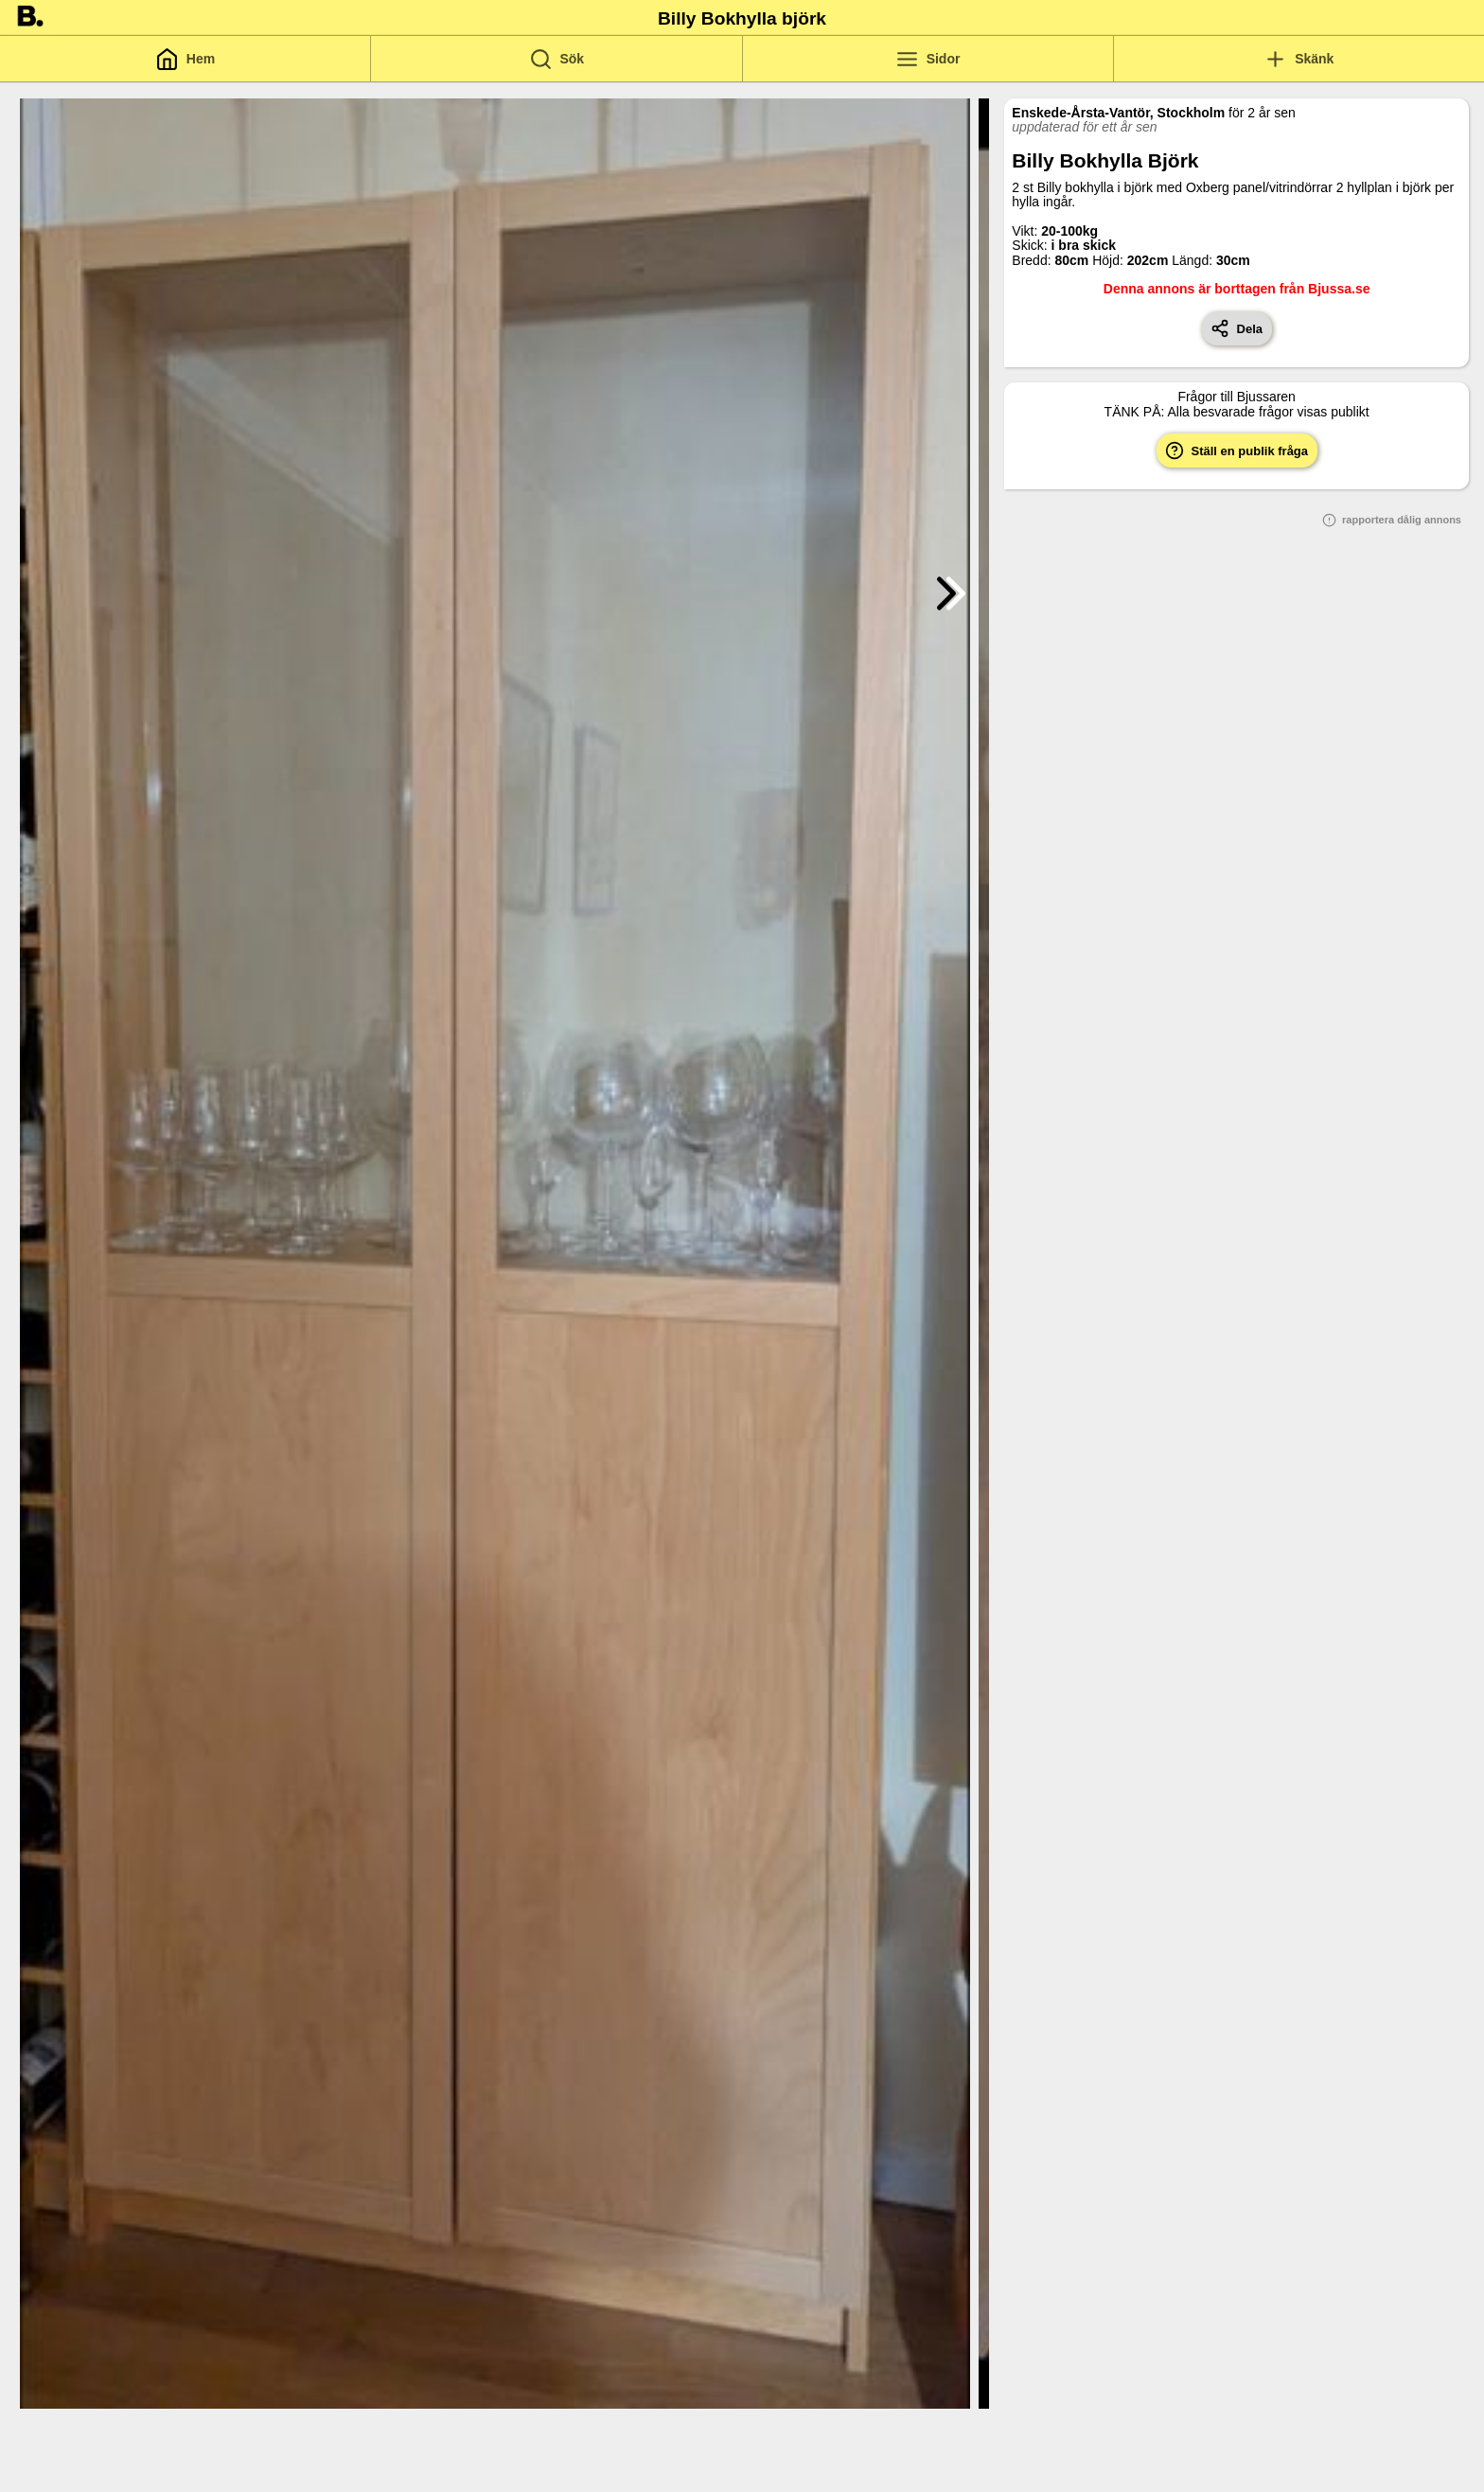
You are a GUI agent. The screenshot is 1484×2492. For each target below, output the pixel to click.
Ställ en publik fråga (1236, 450)
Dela (1236, 328)
